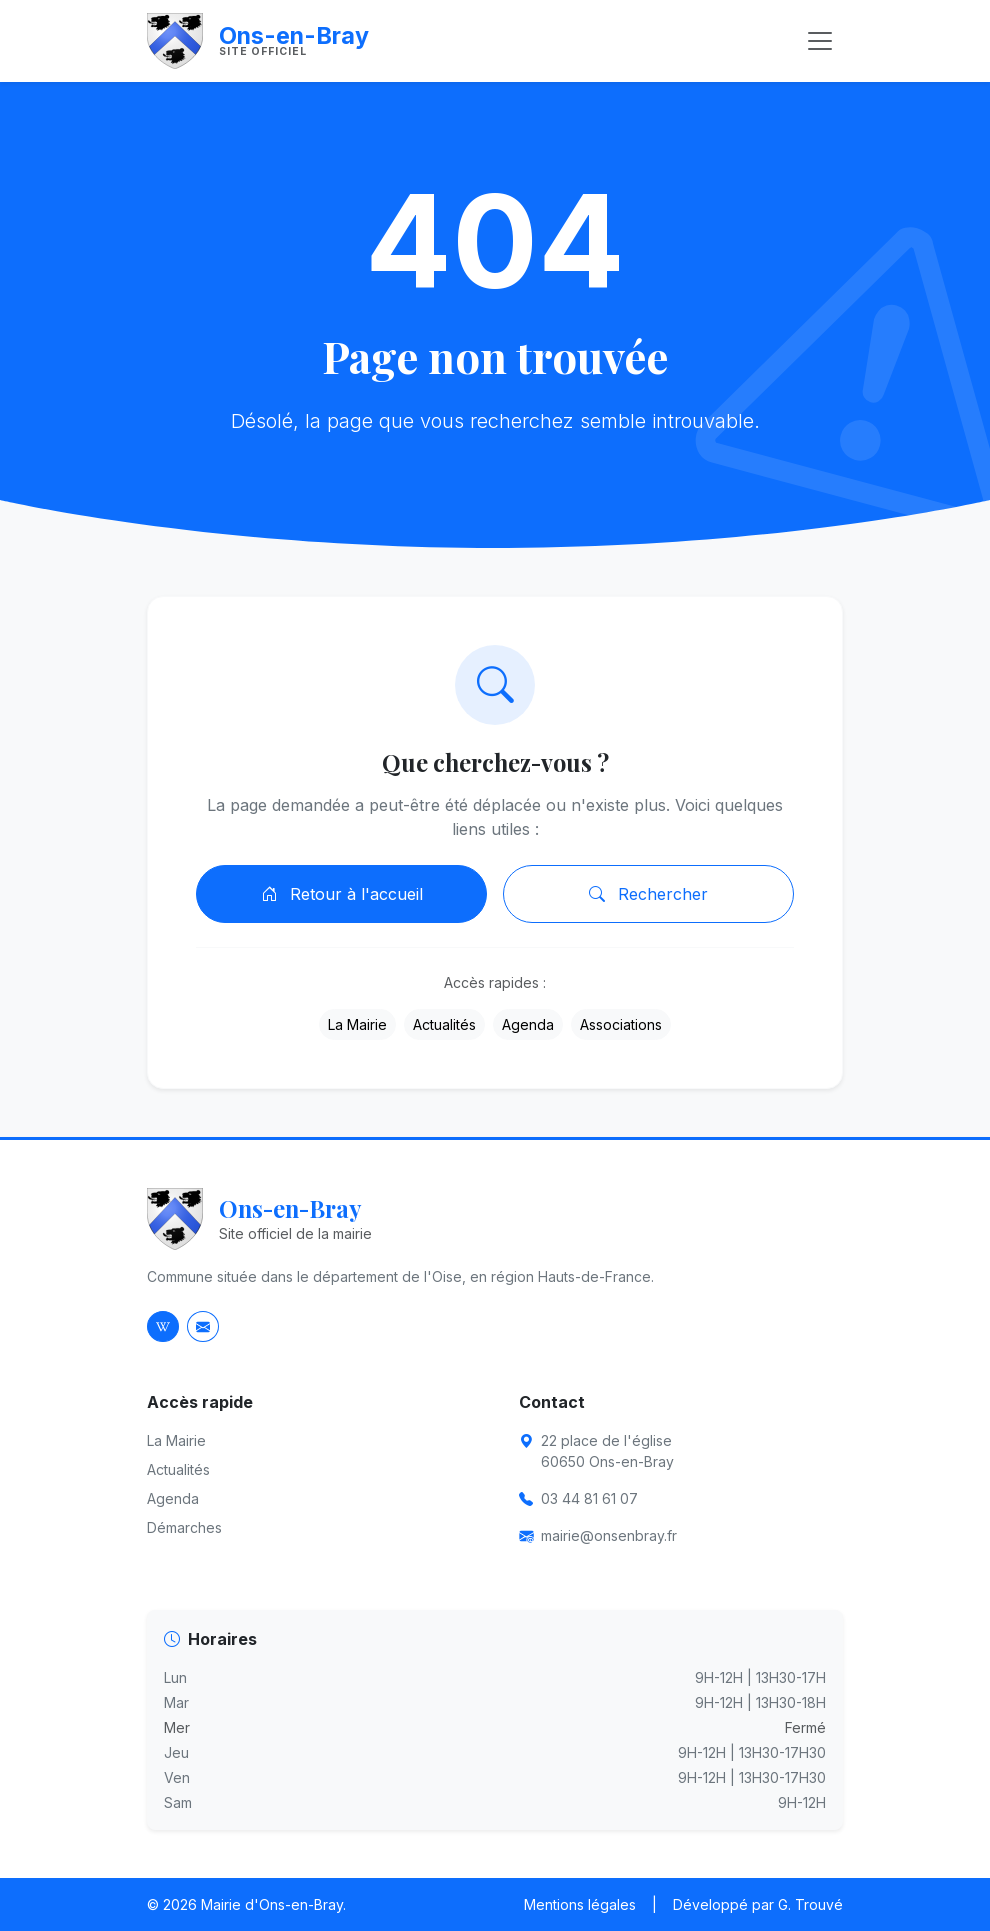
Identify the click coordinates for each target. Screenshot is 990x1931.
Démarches (184, 1527)
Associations (621, 1024)
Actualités (444, 1024)
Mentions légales (580, 1904)
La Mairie (357, 1024)
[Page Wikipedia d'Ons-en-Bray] (163, 1326)
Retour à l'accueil (342, 894)
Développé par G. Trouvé (758, 1904)
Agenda (528, 1024)
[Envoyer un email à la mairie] (203, 1326)
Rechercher (648, 894)
